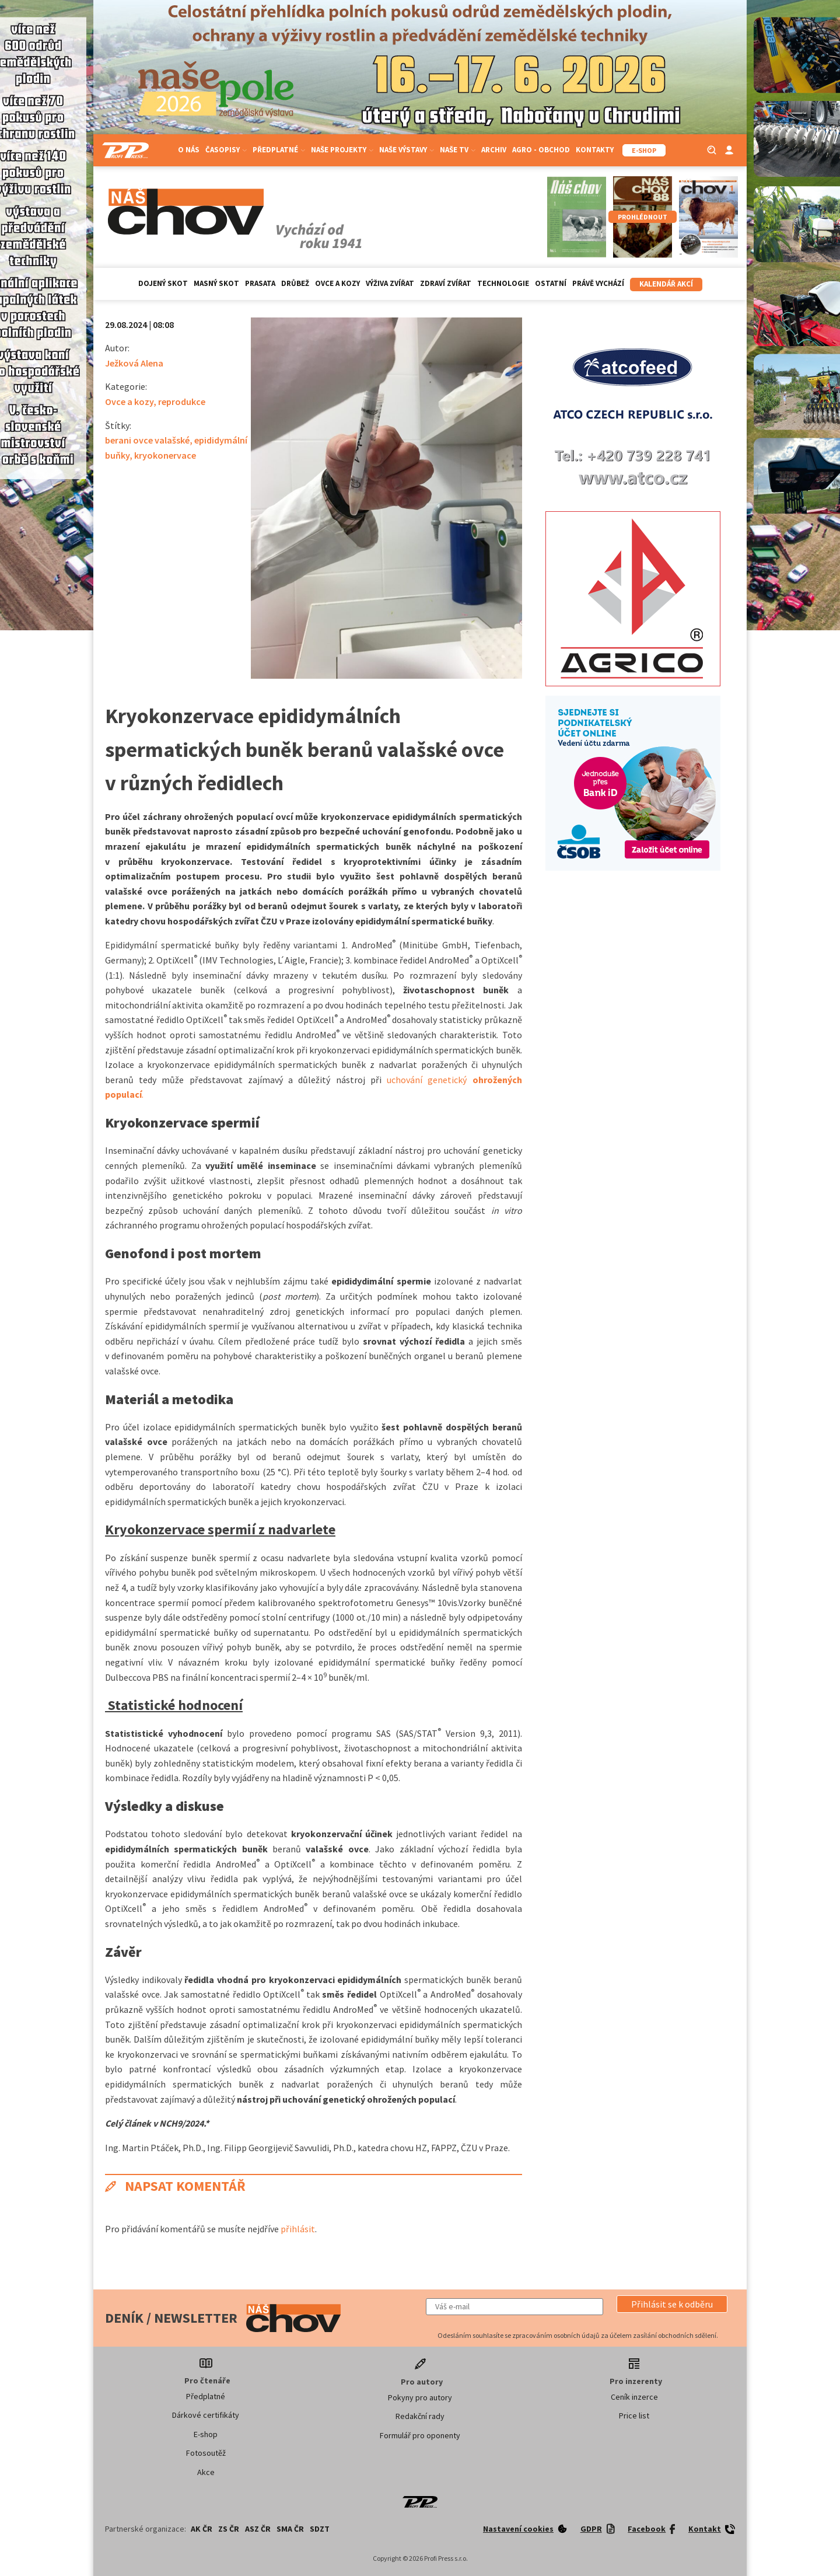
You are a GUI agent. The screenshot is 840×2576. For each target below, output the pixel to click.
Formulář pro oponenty (420, 2435)
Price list (634, 2415)
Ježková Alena (134, 363)
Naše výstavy (406, 150)
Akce (206, 2472)
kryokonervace (165, 455)
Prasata (260, 283)
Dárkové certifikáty (205, 2415)
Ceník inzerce (634, 2397)
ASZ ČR (258, 2528)
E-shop (206, 2434)
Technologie (503, 283)
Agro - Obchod (541, 150)
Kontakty (595, 150)
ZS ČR (228, 2528)
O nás (189, 150)
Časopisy (226, 150)
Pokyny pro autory (420, 2397)
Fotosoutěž (206, 2453)
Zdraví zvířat (445, 283)
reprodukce (181, 401)
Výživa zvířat (390, 283)
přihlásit (298, 2229)
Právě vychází (598, 283)
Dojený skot (163, 283)
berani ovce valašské (147, 440)
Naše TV (457, 150)
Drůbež (295, 283)
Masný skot (216, 283)
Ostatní (550, 283)
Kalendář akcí (666, 284)
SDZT (320, 2528)
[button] (672, 2304)
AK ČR (201, 2528)
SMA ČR (290, 2528)
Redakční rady (420, 2416)
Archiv (493, 150)
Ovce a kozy (337, 283)
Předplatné (279, 150)
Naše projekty (342, 150)
